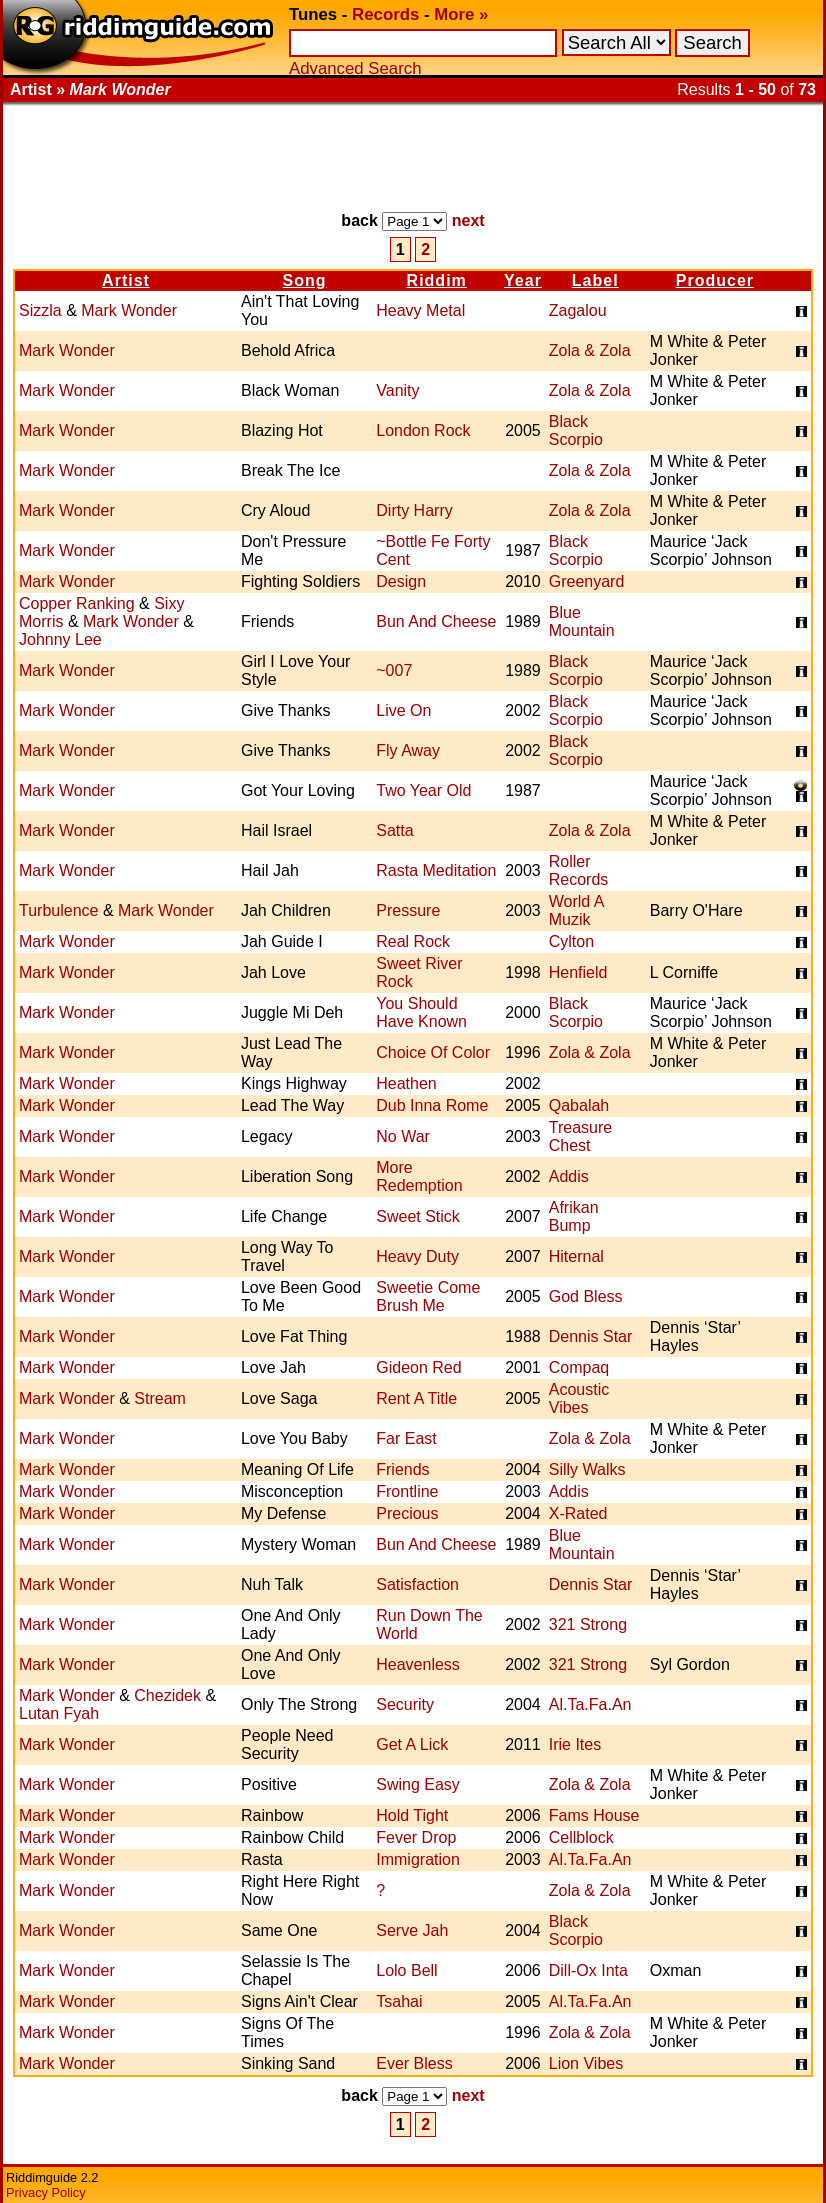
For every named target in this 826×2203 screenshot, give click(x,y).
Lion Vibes (586, 2063)
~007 (394, 670)
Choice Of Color (433, 1052)
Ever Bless (414, 2063)
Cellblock (581, 1837)
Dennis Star (591, 1336)
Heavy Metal (420, 310)
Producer (715, 280)
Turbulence (58, 910)
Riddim (437, 280)
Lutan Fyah (59, 1713)
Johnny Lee (60, 639)
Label (595, 280)
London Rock (423, 430)
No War (403, 1136)
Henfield (578, 972)
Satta (394, 830)
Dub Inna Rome (432, 1105)
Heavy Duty (417, 1256)
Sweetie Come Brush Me (428, 1296)
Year (523, 280)
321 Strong (588, 1624)
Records (385, 14)
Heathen (406, 1083)
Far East (406, 1438)
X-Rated (578, 1513)
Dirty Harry (414, 510)
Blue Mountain (582, 621)
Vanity (397, 390)
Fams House (594, 1815)
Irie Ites (575, 1744)
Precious (407, 1513)
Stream (160, 1398)
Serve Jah (412, 1930)
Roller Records (579, 870)
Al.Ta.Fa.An (590, 1704)
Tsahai (399, 2001)
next (468, 220)
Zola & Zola (590, 350)
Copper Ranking (77, 603)
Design (401, 581)
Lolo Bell (406, 1970)
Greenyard (587, 581)
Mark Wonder (129, 310)
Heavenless (418, 1664)
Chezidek (167, 1695)
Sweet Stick (418, 1216)
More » (461, 14)
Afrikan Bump (574, 1216)
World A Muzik (576, 910)
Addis (569, 1176)
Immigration (418, 1859)
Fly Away (408, 750)
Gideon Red (418, 1367)
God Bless (586, 1296)
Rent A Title (416, 1398)
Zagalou (578, 310)
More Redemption (419, 1176)
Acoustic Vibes (579, 1398)
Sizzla (40, 310)
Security (405, 1704)
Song (305, 280)
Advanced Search (355, 68)
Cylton (571, 941)
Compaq (579, 1367)
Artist (126, 280)
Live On (403, 710)
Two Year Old (423, 790)
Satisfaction (417, 1584)
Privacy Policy (46, 2192)
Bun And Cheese (436, 621)
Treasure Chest (580, 1136)
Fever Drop (416, 1837)
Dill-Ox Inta (588, 1970)
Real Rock (413, 941)
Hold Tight (412, 1815)
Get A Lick (412, 1744)
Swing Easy (418, 1784)
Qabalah (579, 1105)
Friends (402, 1469)
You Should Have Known (421, 1012)
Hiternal (576, 1256)
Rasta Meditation (436, 870)
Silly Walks (587, 1469)
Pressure (408, 910)
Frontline (407, 1491)
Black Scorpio (576, 430)
